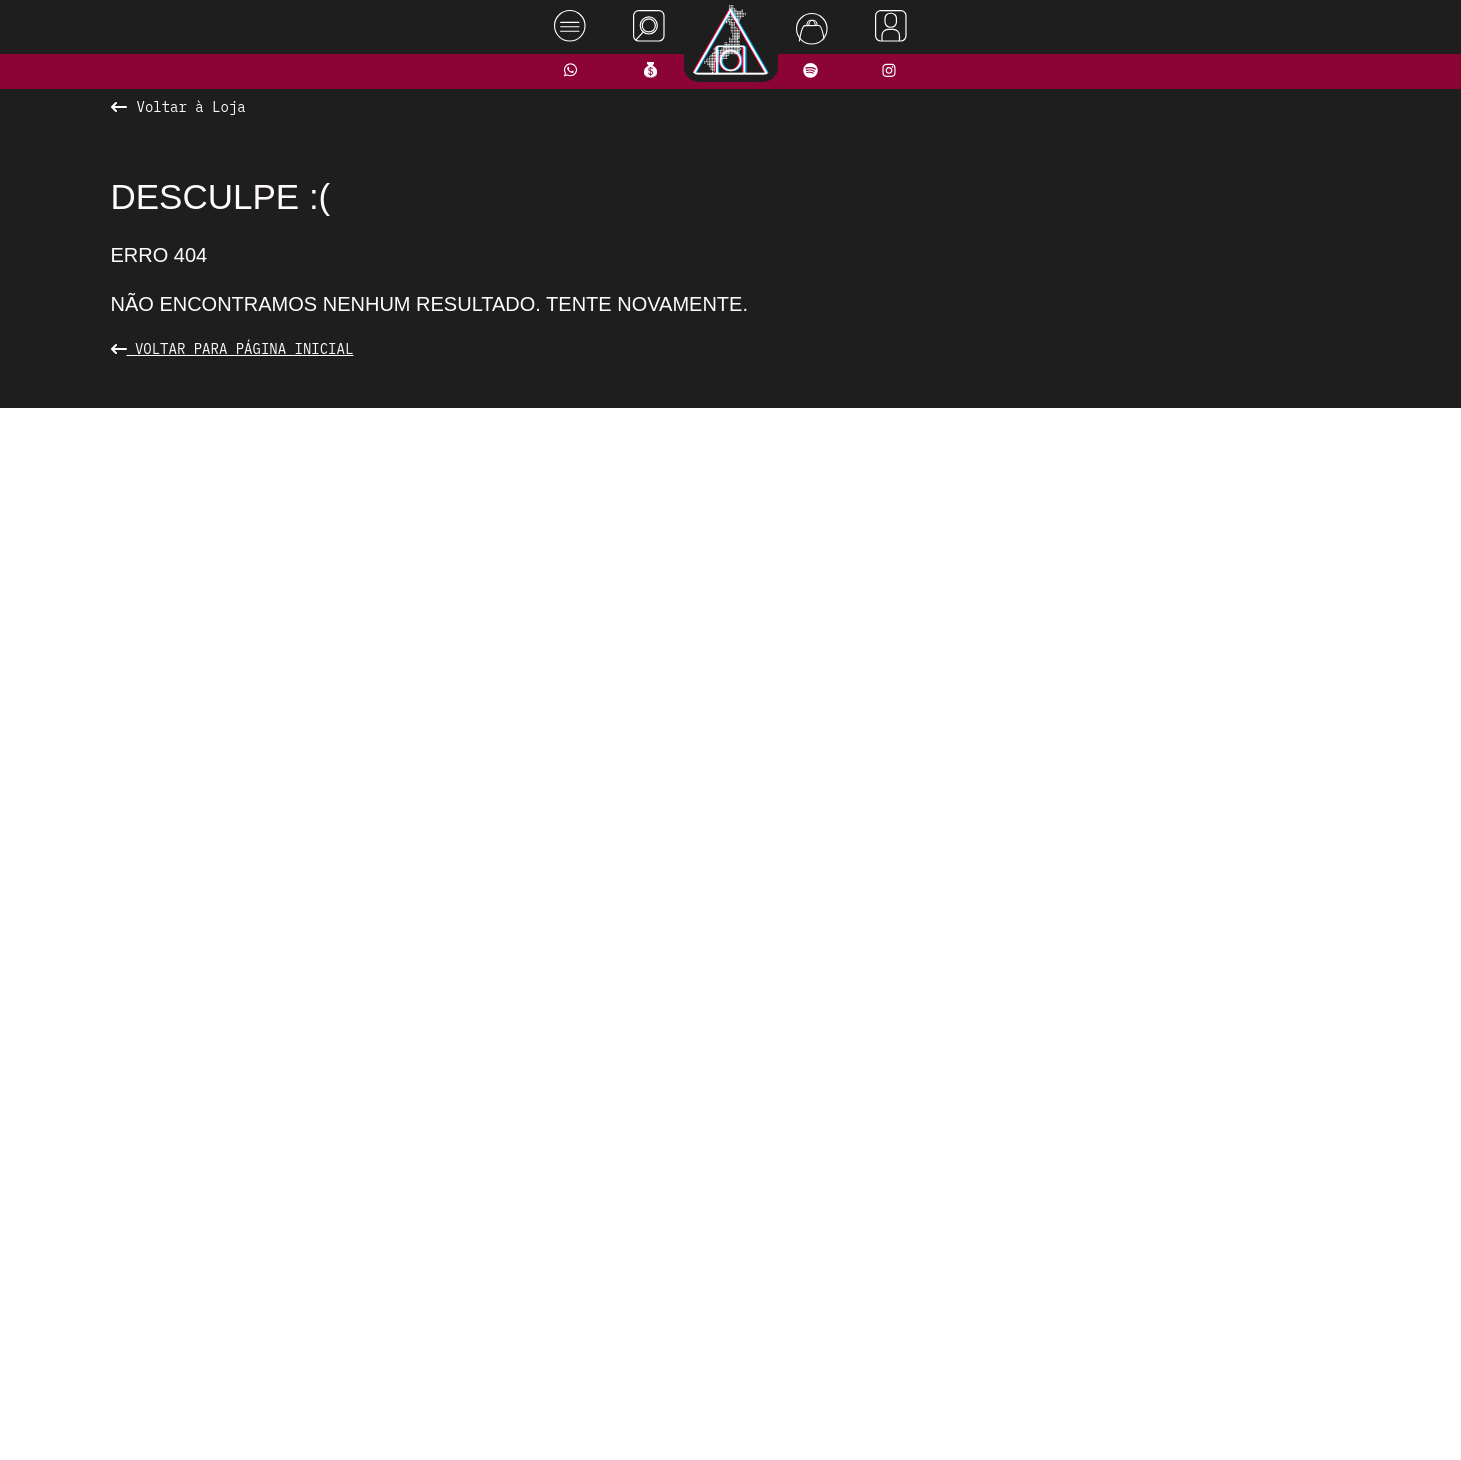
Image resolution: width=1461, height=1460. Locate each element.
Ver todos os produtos (730, 921)
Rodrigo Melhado (1359, 1414)
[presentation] (358, 652)
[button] (646, 882)
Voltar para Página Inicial (232, 349)
